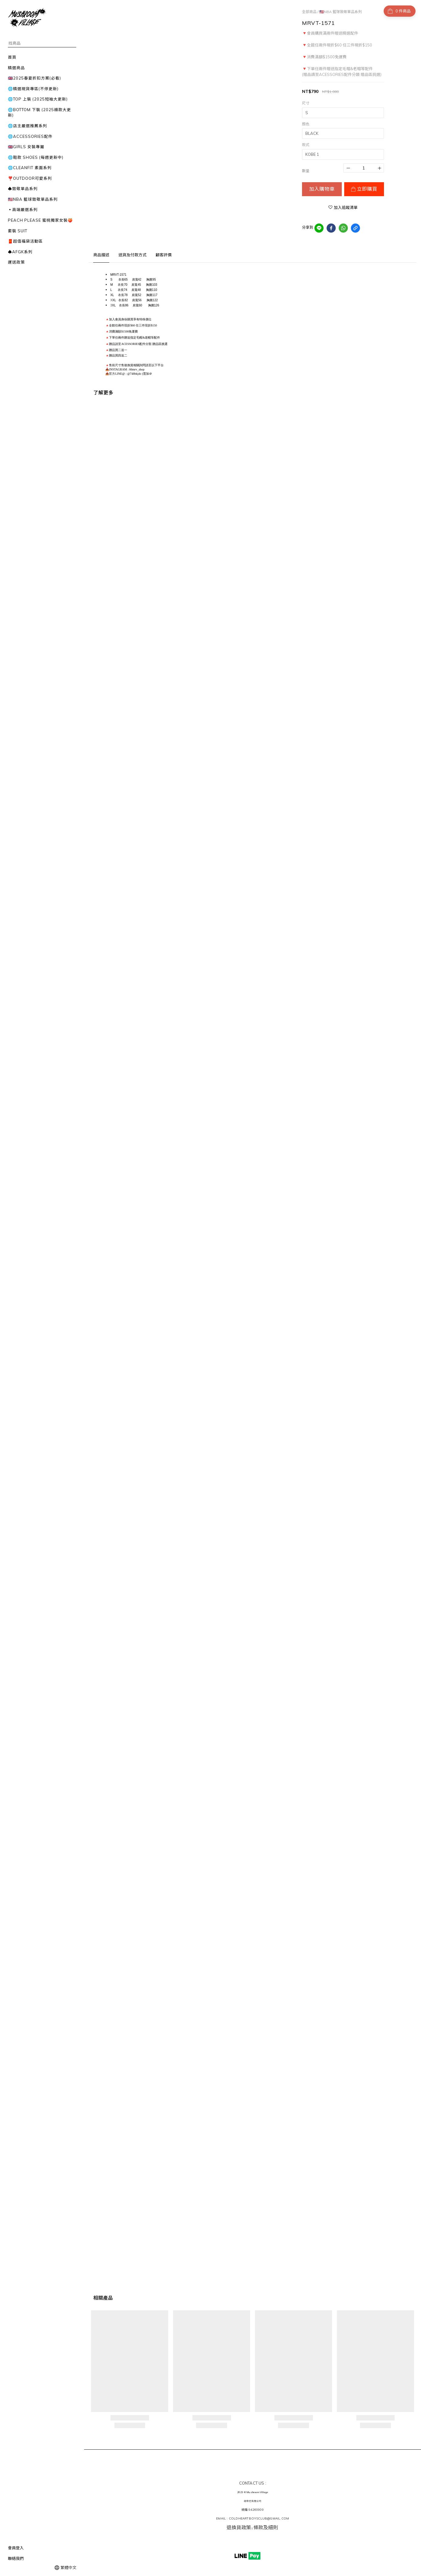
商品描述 (101, 254)
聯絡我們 (16, 2558)
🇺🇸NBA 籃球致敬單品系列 (340, 11)
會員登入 (16, 2547)
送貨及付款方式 (132, 254)
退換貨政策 (238, 2527)
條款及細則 (265, 2527)
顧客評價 (164, 254)
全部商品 (309, 11)
